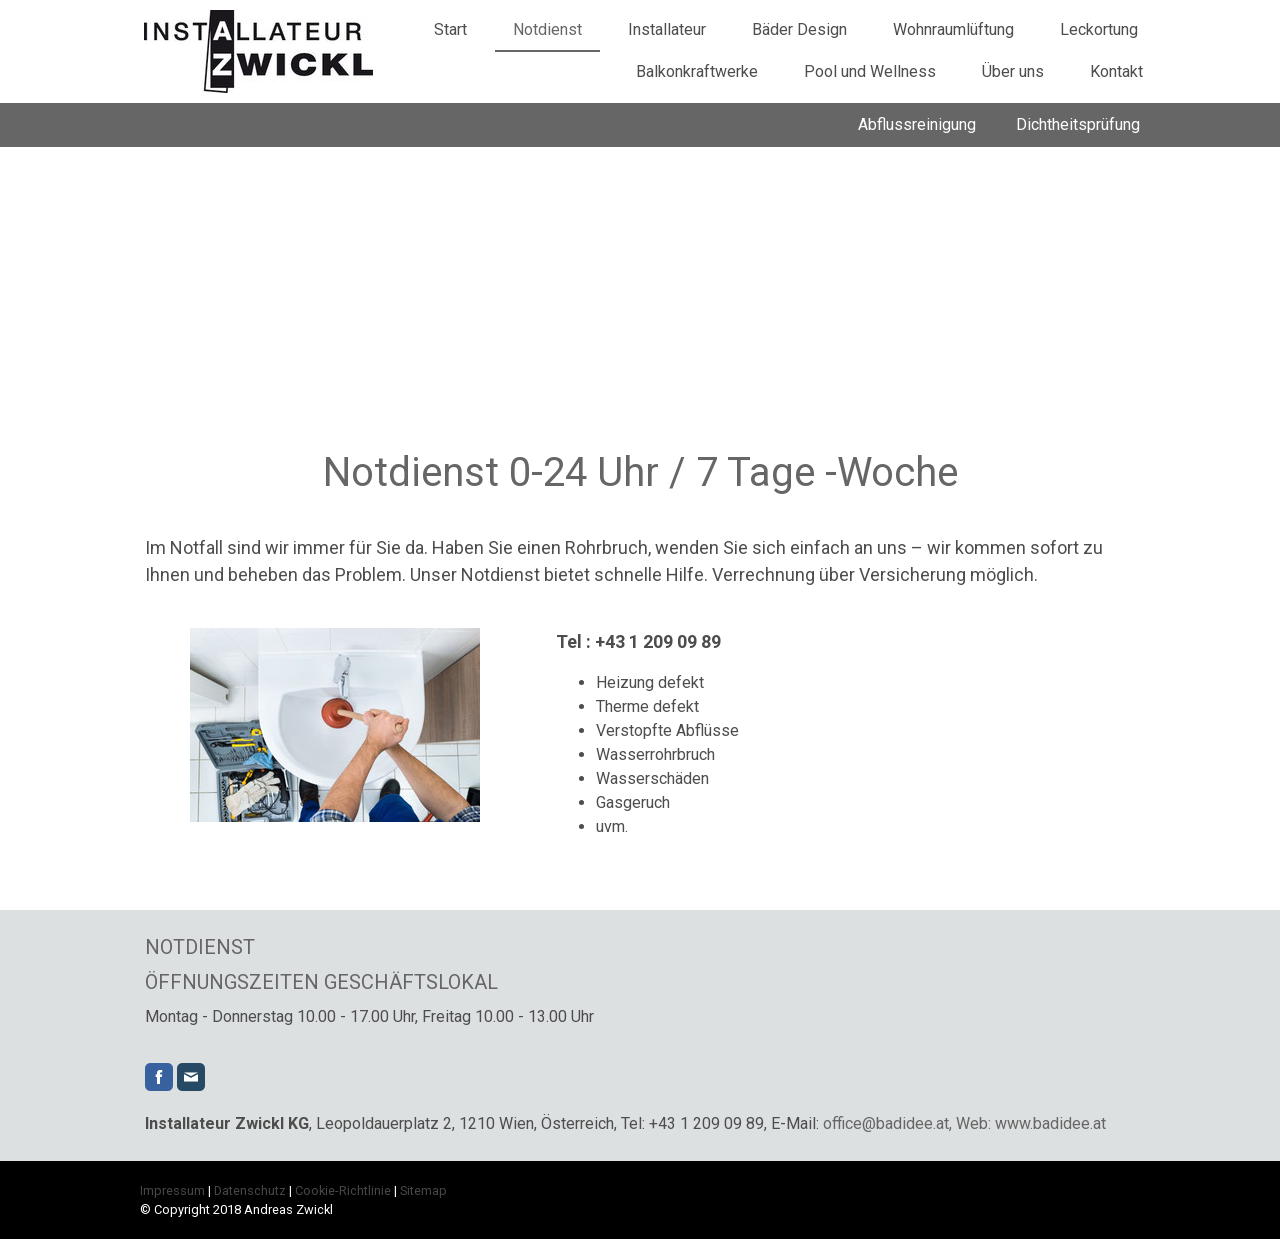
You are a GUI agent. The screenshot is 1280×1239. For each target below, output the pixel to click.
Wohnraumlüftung (953, 29)
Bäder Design (799, 29)
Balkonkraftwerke (697, 71)
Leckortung (1099, 29)
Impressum (172, 1190)
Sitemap (423, 1190)
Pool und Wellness (870, 71)
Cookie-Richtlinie (343, 1190)
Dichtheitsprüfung (1078, 124)
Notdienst (547, 29)
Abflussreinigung (917, 124)
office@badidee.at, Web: (907, 1123)
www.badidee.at (1050, 1123)
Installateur (667, 29)
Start (450, 29)
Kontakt (1116, 71)
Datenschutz (250, 1190)
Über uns (1013, 71)
